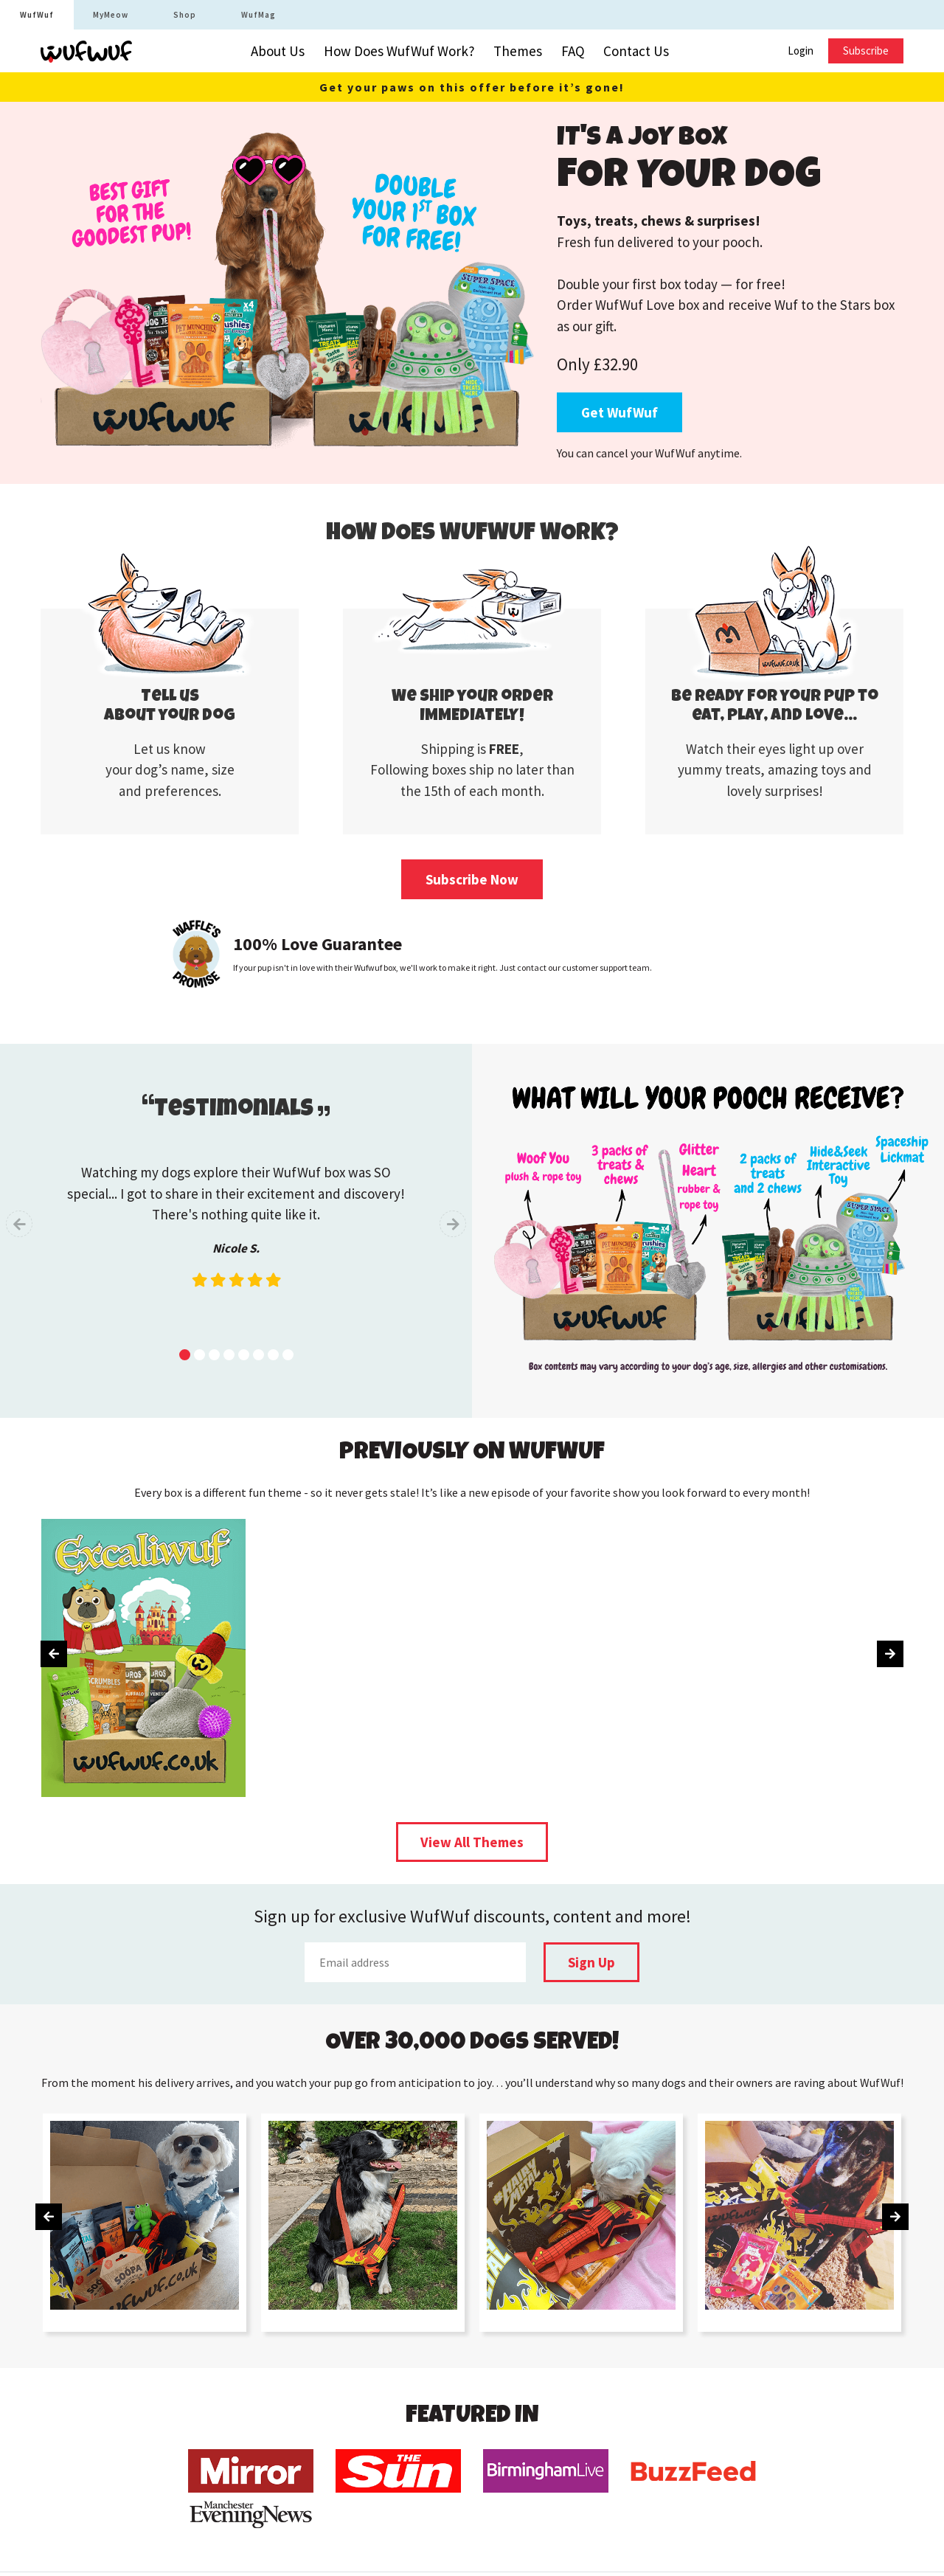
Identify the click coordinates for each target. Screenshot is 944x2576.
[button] (184, 1354)
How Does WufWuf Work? (399, 51)
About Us (278, 51)
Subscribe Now (472, 879)
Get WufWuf (619, 412)
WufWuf (37, 15)
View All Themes (472, 1842)
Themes (517, 51)
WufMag (258, 15)
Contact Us (636, 51)
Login (800, 51)
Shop (184, 15)
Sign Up (591, 1962)
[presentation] (19, 1224)
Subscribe (866, 51)
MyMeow (110, 15)
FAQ (573, 51)
